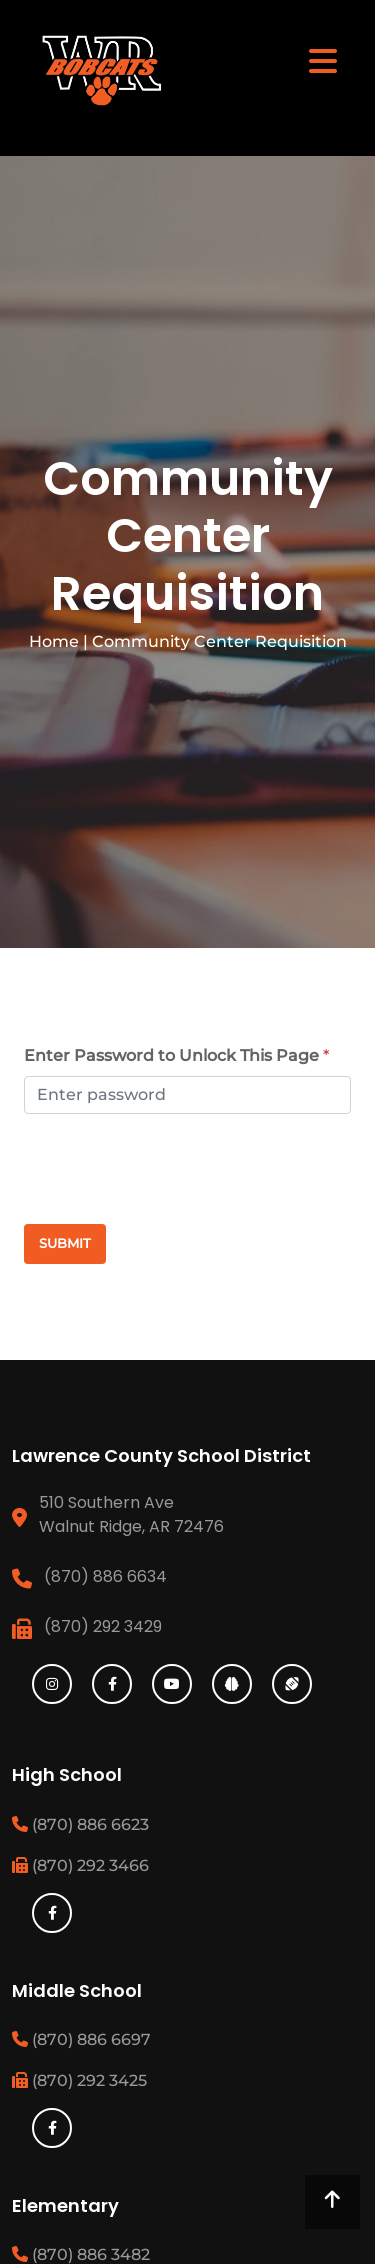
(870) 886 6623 (80, 1824)
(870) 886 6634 (105, 1576)
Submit (65, 1243)
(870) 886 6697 (81, 2039)
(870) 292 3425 (79, 2080)
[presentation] (126, 1169)
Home (54, 641)
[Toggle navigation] (323, 60)
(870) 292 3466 (80, 1865)
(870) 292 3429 (103, 1626)
